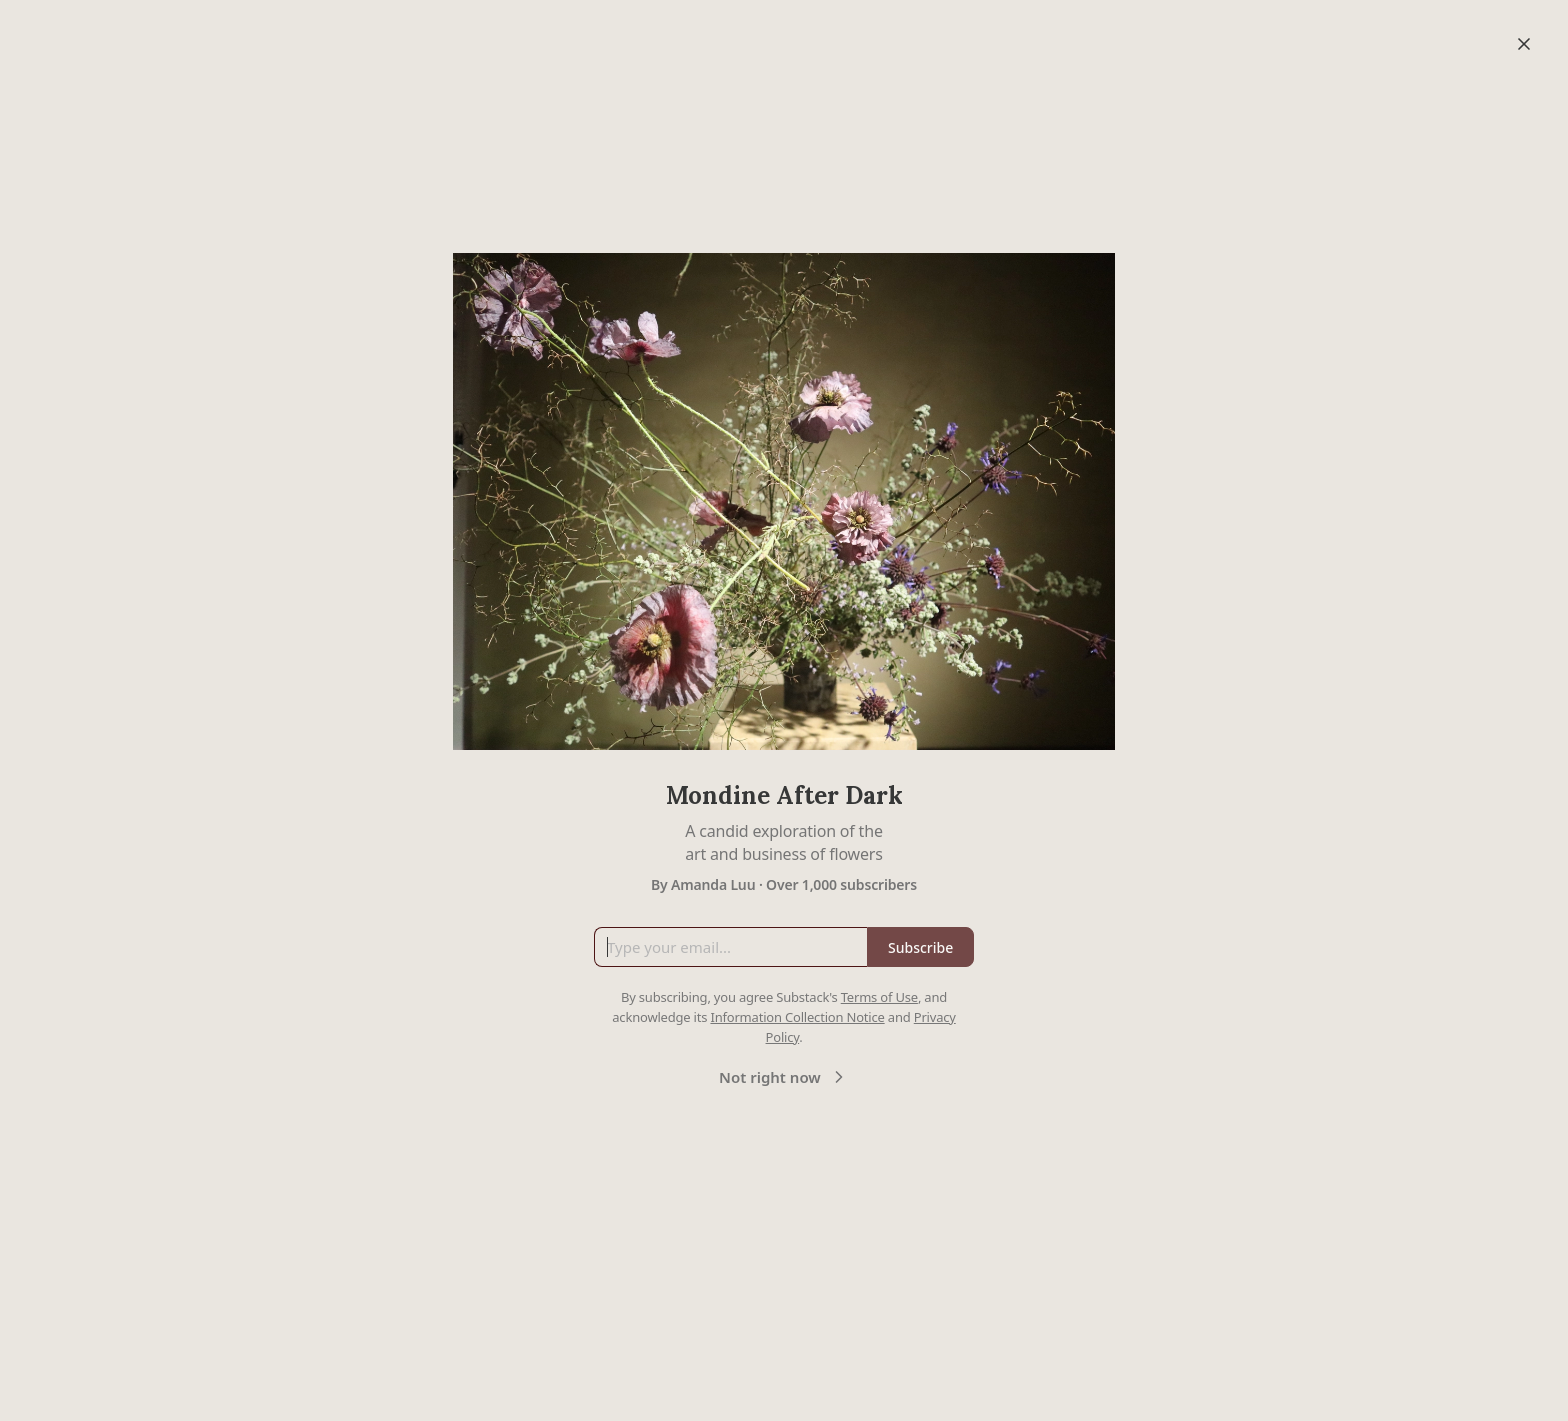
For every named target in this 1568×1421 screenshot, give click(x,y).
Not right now (784, 1077)
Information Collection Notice (797, 1017)
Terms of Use (879, 997)
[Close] (1524, 44)
